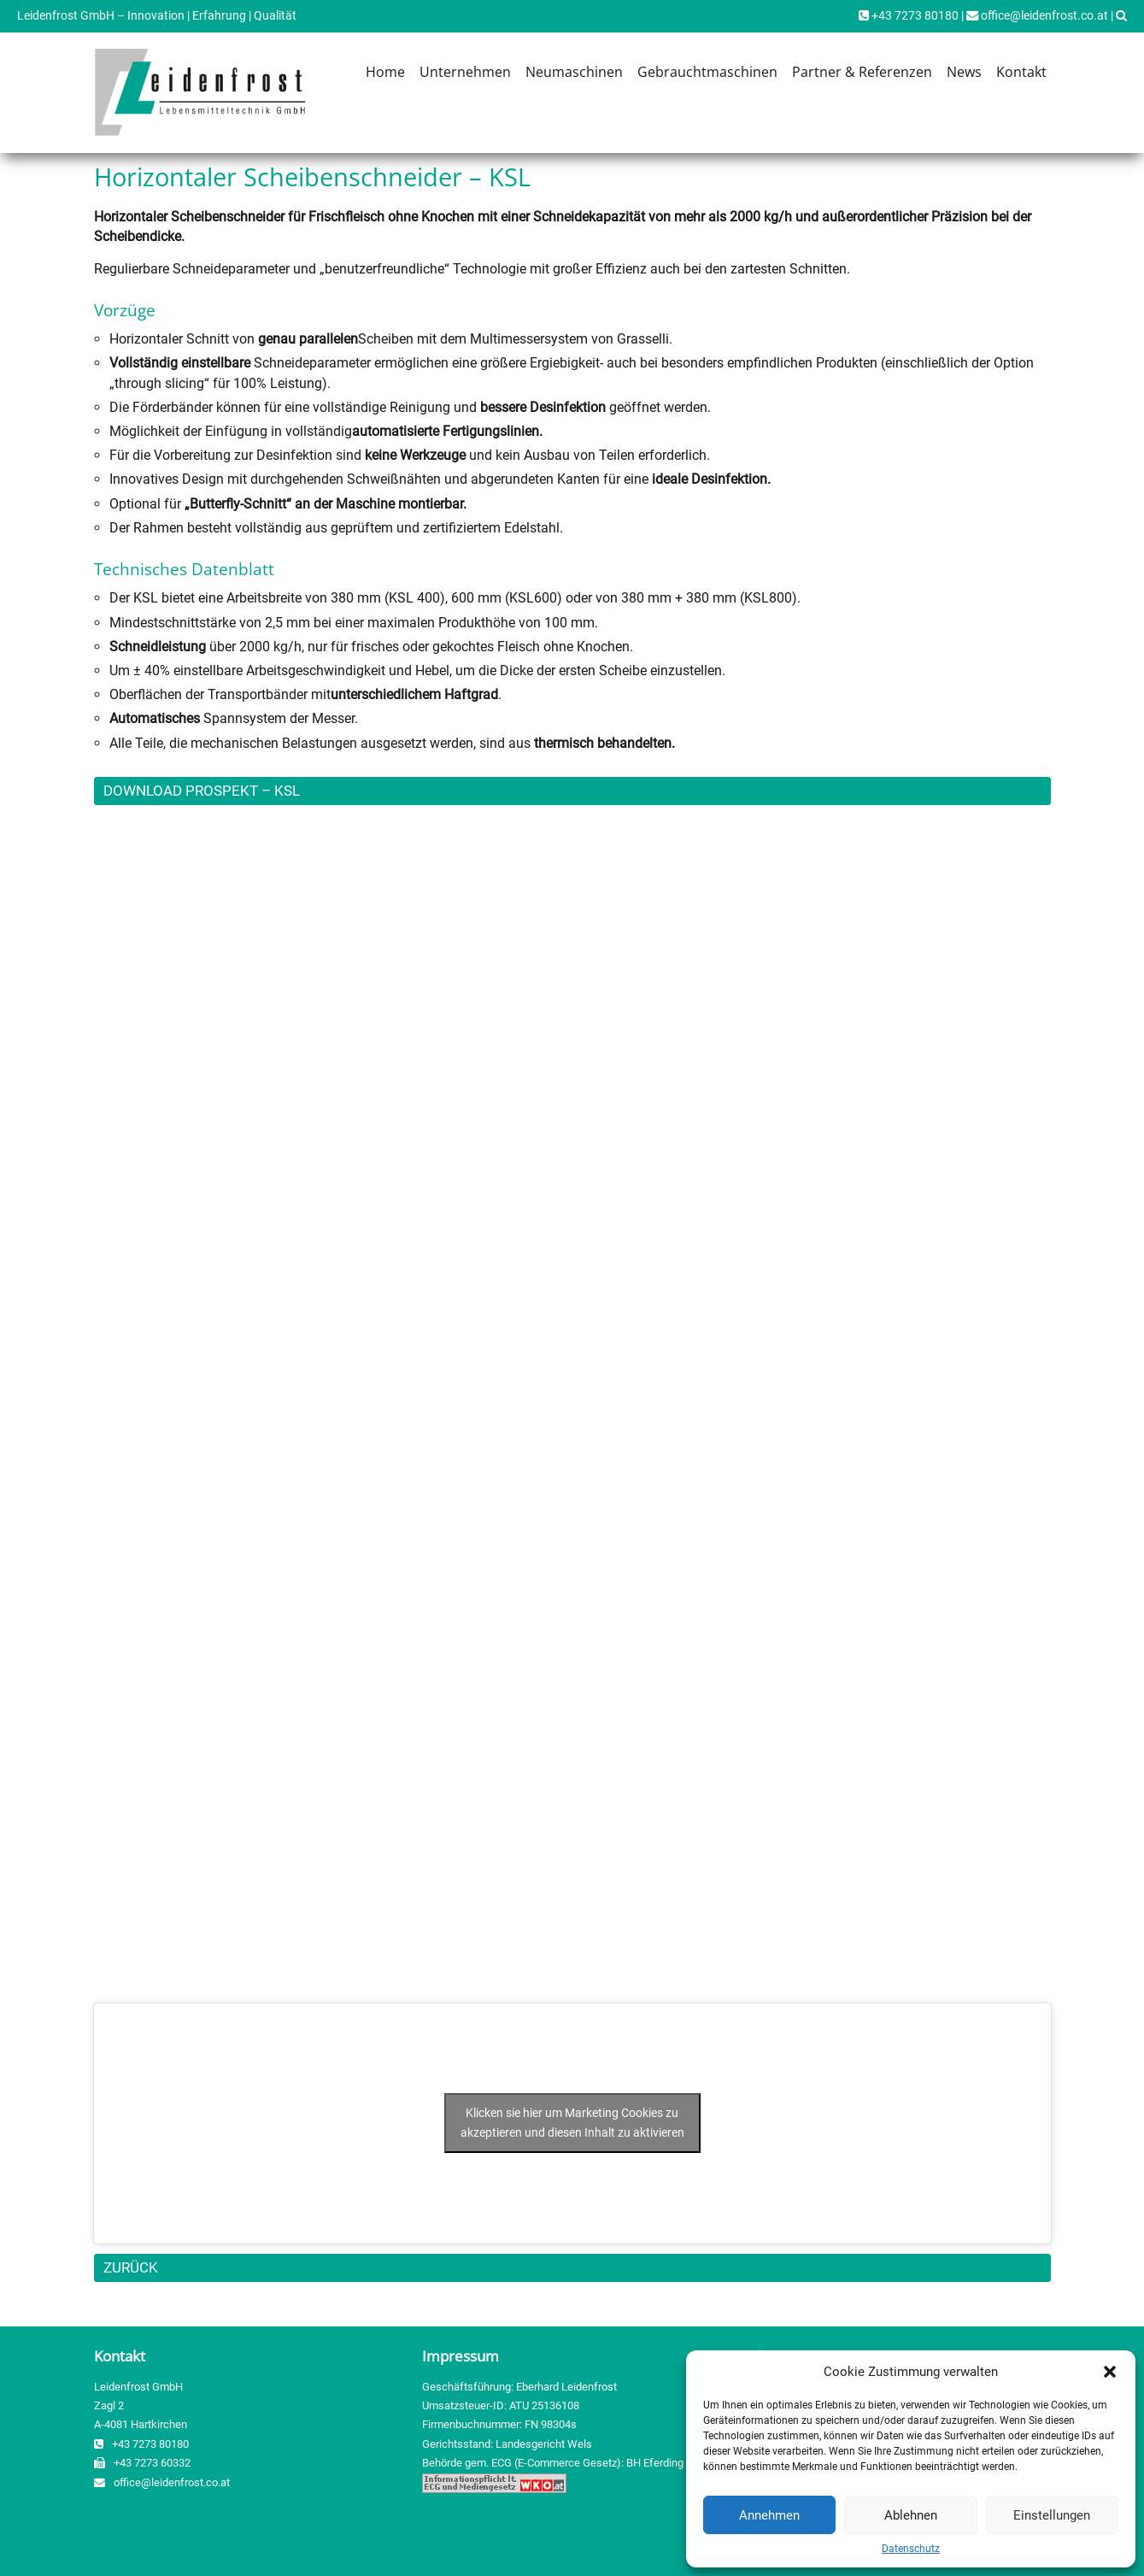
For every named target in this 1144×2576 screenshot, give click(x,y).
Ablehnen (910, 2515)
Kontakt (1021, 71)
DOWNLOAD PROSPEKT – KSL (201, 790)
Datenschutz (911, 2549)
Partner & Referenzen (862, 71)
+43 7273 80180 (909, 16)
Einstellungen (1051, 2515)
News (964, 71)
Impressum (460, 2356)
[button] (1109, 2371)
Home (385, 71)
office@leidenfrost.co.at (1037, 16)
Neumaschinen (574, 71)
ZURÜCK (130, 2267)
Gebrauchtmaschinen (707, 71)
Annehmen (769, 2515)
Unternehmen (465, 71)
